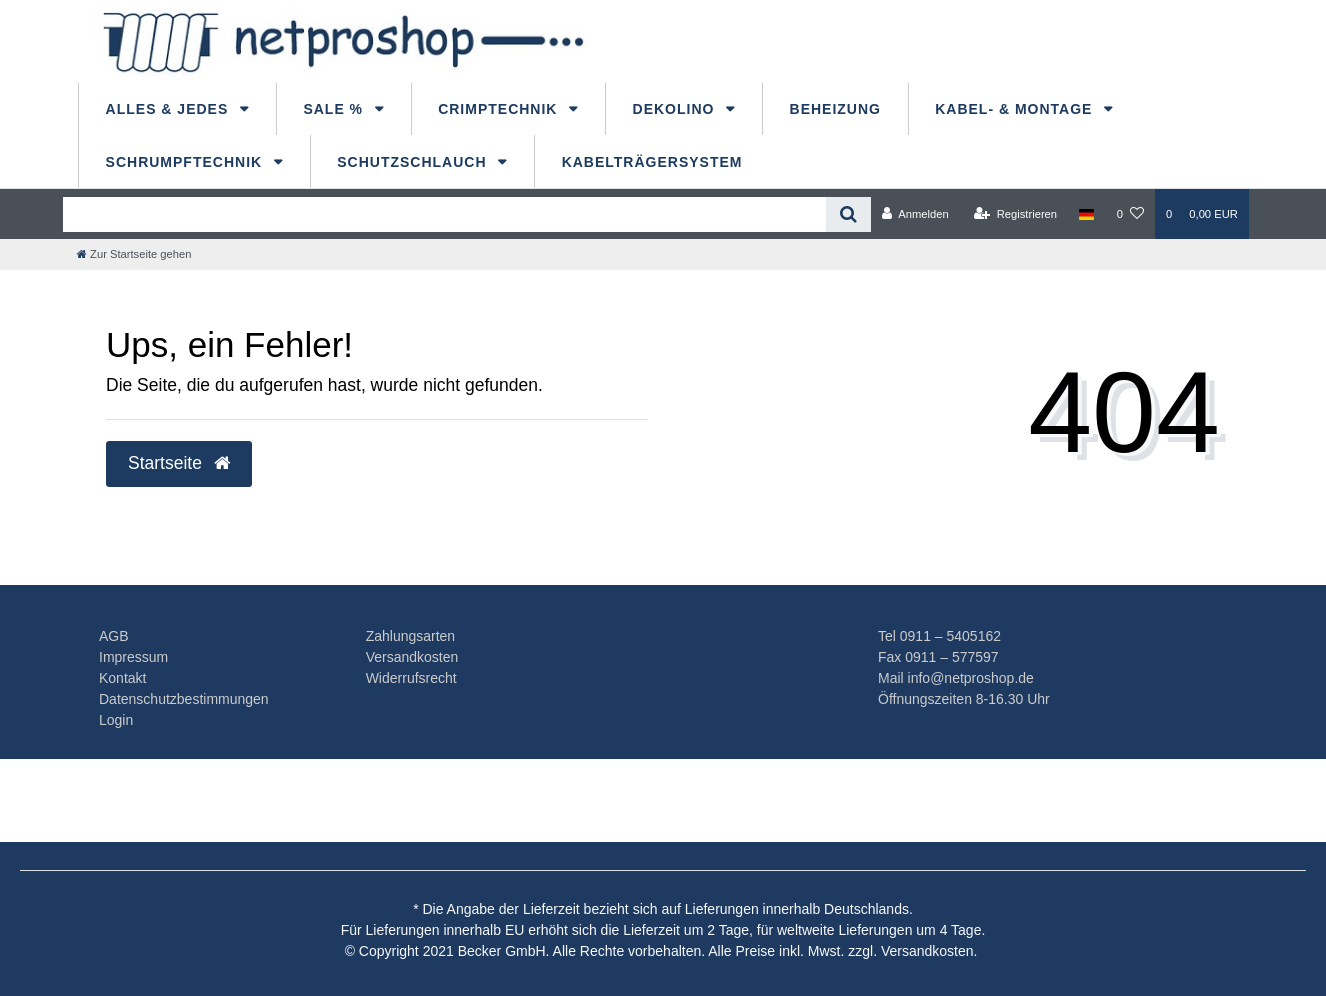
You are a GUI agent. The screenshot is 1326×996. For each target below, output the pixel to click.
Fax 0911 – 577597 (938, 657)
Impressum (133, 657)
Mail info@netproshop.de (956, 678)
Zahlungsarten (411, 636)
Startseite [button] (179, 463)
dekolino (676, 109)
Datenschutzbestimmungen (184, 699)
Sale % (335, 109)
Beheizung (835, 109)
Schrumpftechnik (186, 162)
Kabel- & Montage (1016, 109)
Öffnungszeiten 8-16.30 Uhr (964, 699)
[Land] (1086, 214)
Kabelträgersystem (652, 162)
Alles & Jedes (170, 109)
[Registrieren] (1015, 214)
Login (116, 720)
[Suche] (848, 214)
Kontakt (122, 678)
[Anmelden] (915, 214)
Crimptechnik (500, 109)
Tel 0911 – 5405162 (939, 636)
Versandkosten (412, 657)
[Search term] (444, 214)
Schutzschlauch (414, 162)
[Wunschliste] (1130, 214)
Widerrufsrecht (411, 678)
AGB (114, 636)
